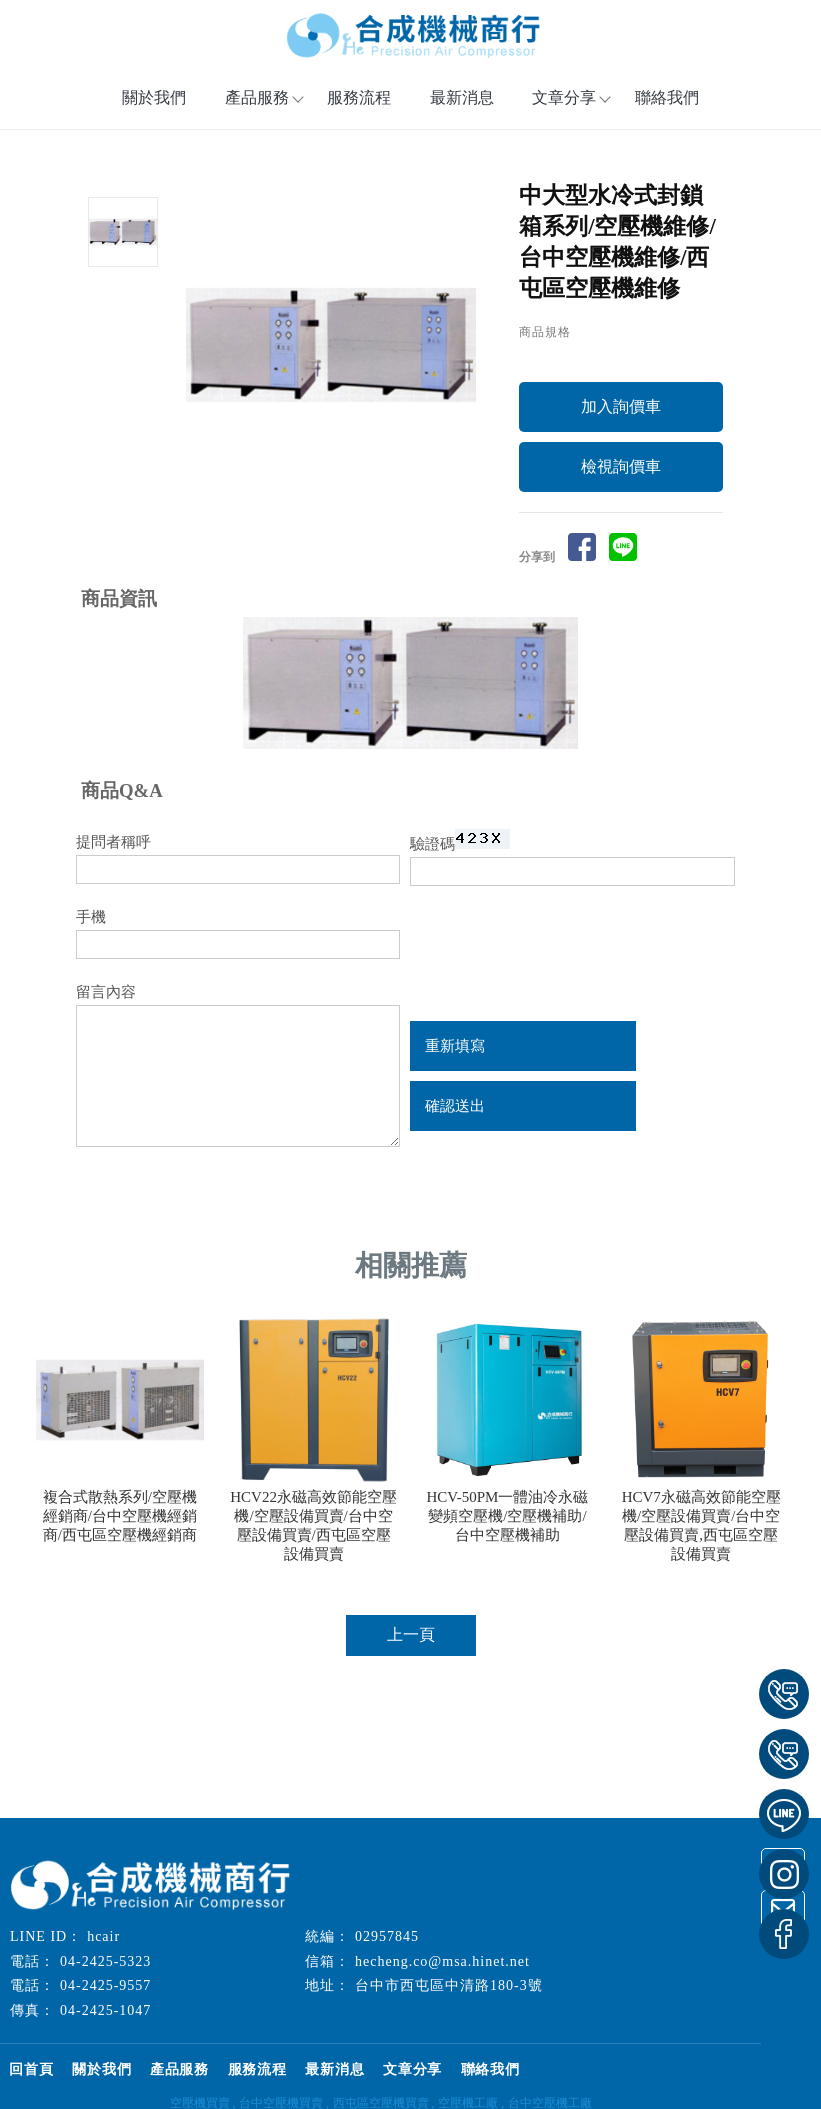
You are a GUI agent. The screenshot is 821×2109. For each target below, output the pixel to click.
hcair (103, 1949)
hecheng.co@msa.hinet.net (442, 1974)
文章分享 (564, 110)
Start (339, 515)
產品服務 (201, 2081)
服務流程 (359, 110)
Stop (354, 515)
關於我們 (154, 110)
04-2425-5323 (105, 1974)
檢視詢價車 (621, 515)
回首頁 (36, 2081)
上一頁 (411, 1683)
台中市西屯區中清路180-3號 (449, 1998)
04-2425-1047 (105, 2023)
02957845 (387, 1949)
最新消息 (462, 110)
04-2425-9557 (105, 1998)
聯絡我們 (667, 110)
